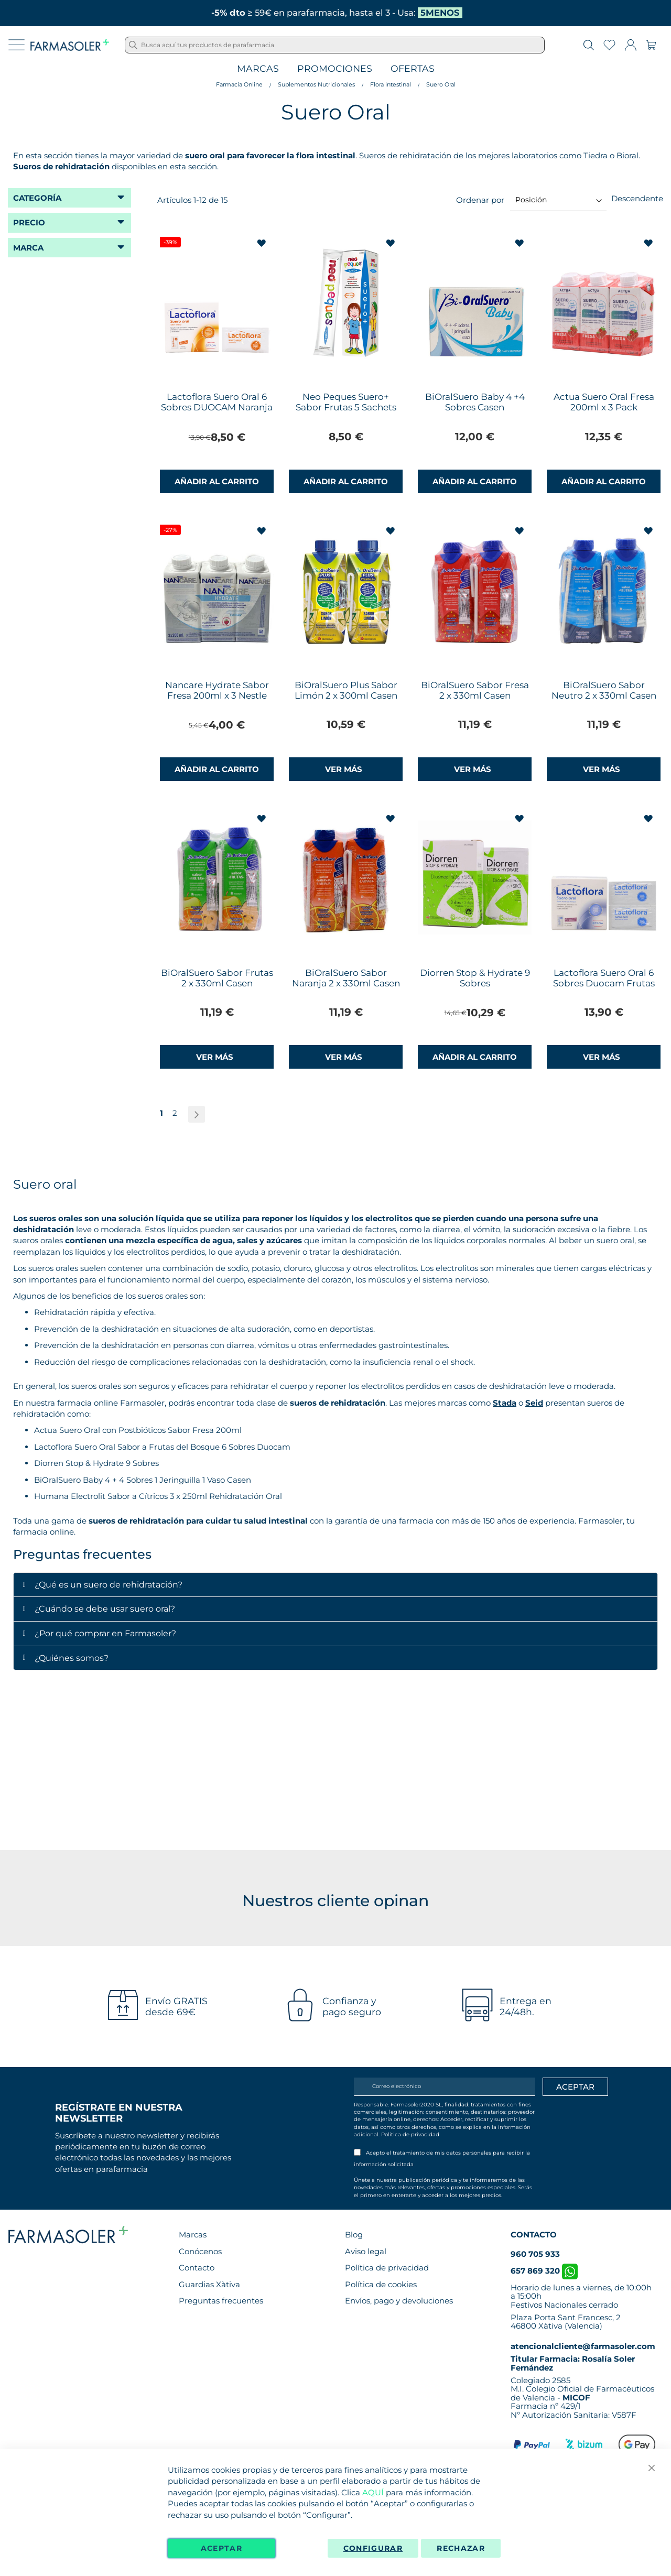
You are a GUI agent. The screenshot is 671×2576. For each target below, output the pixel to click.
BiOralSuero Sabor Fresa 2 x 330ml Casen (475, 690)
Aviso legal (365, 2251)
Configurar (373, 2548)
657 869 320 (544, 2271)
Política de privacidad (410, 2134)
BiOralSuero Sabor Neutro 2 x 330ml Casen (603, 690)
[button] (262, 243)
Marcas (258, 69)
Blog (354, 2235)
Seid (534, 1403)
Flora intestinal (390, 84)
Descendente (637, 198)
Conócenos (200, 2251)
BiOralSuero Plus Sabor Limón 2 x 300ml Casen (346, 690)
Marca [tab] (28, 248)
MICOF (576, 2398)
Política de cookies (381, 2284)
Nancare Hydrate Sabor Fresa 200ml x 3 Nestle (217, 690)
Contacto (196, 2268)
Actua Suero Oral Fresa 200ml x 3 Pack (604, 402)
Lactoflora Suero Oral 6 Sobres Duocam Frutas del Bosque (604, 983)
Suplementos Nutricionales (316, 84)
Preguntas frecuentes (221, 2301)
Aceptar (221, 2548)
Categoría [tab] (37, 198)
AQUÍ (373, 2492)
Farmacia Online (239, 84)
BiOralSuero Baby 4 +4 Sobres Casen (475, 402)
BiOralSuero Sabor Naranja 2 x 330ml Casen (346, 978)
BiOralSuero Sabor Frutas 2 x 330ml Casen (217, 978)
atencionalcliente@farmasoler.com (583, 2346)
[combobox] (335, 45)
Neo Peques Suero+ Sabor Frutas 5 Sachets (346, 402)
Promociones (334, 69)
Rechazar (461, 2548)
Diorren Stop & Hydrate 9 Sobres (475, 978)
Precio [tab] (29, 222)
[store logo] (69, 45)
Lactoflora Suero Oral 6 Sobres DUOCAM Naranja (217, 402)
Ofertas (413, 69)
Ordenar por (480, 199)
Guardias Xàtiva (209, 2284)
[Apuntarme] (575, 2087)
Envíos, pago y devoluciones (399, 2301)
